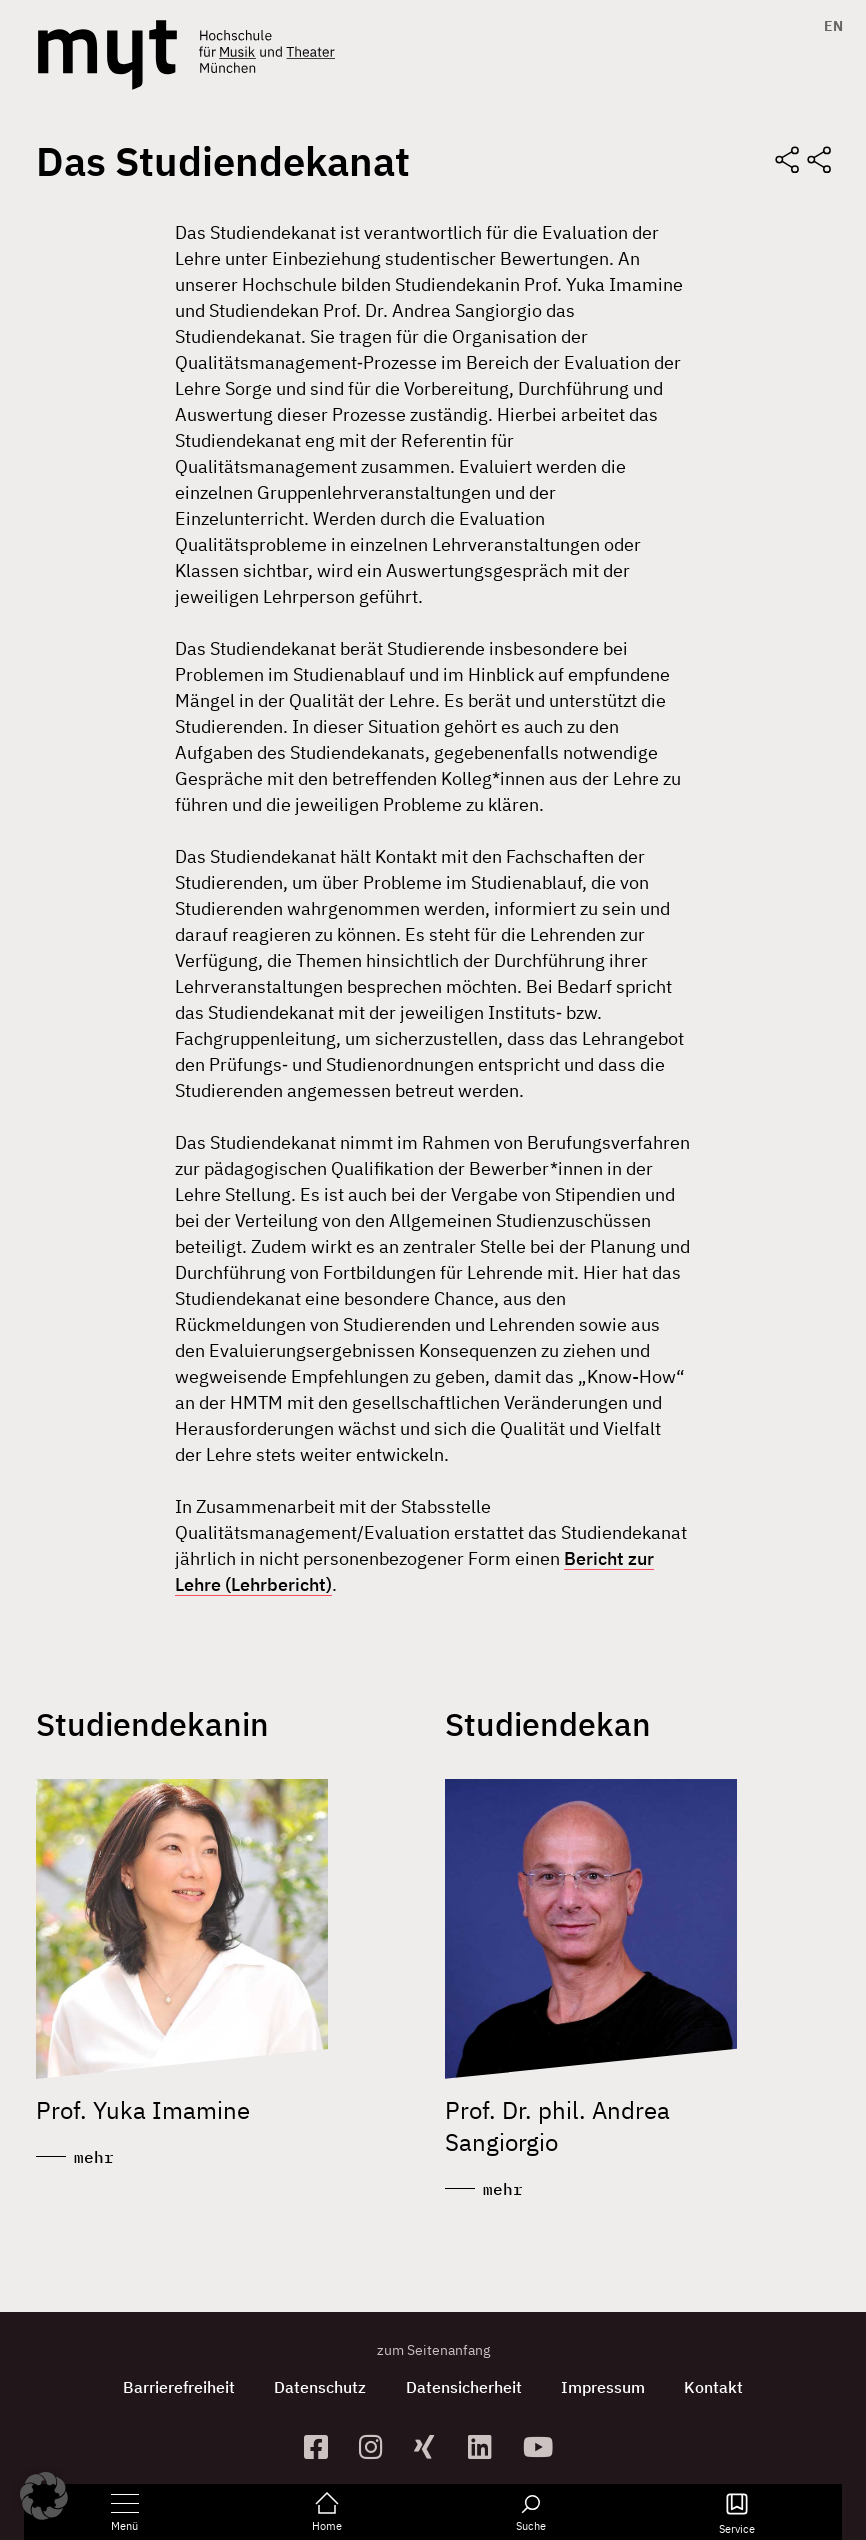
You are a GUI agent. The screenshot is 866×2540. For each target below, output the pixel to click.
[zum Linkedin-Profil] (487, 2446)
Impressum (604, 2387)
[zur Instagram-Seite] (378, 2446)
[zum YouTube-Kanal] (542, 2446)
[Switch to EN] (828, 26)
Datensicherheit (464, 2387)
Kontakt (715, 2387)
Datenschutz (320, 2387)
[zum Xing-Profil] (433, 2446)
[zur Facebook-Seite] (323, 2446)
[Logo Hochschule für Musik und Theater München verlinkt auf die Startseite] (107, 55)
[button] (44, 2496)
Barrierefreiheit (178, 2387)
